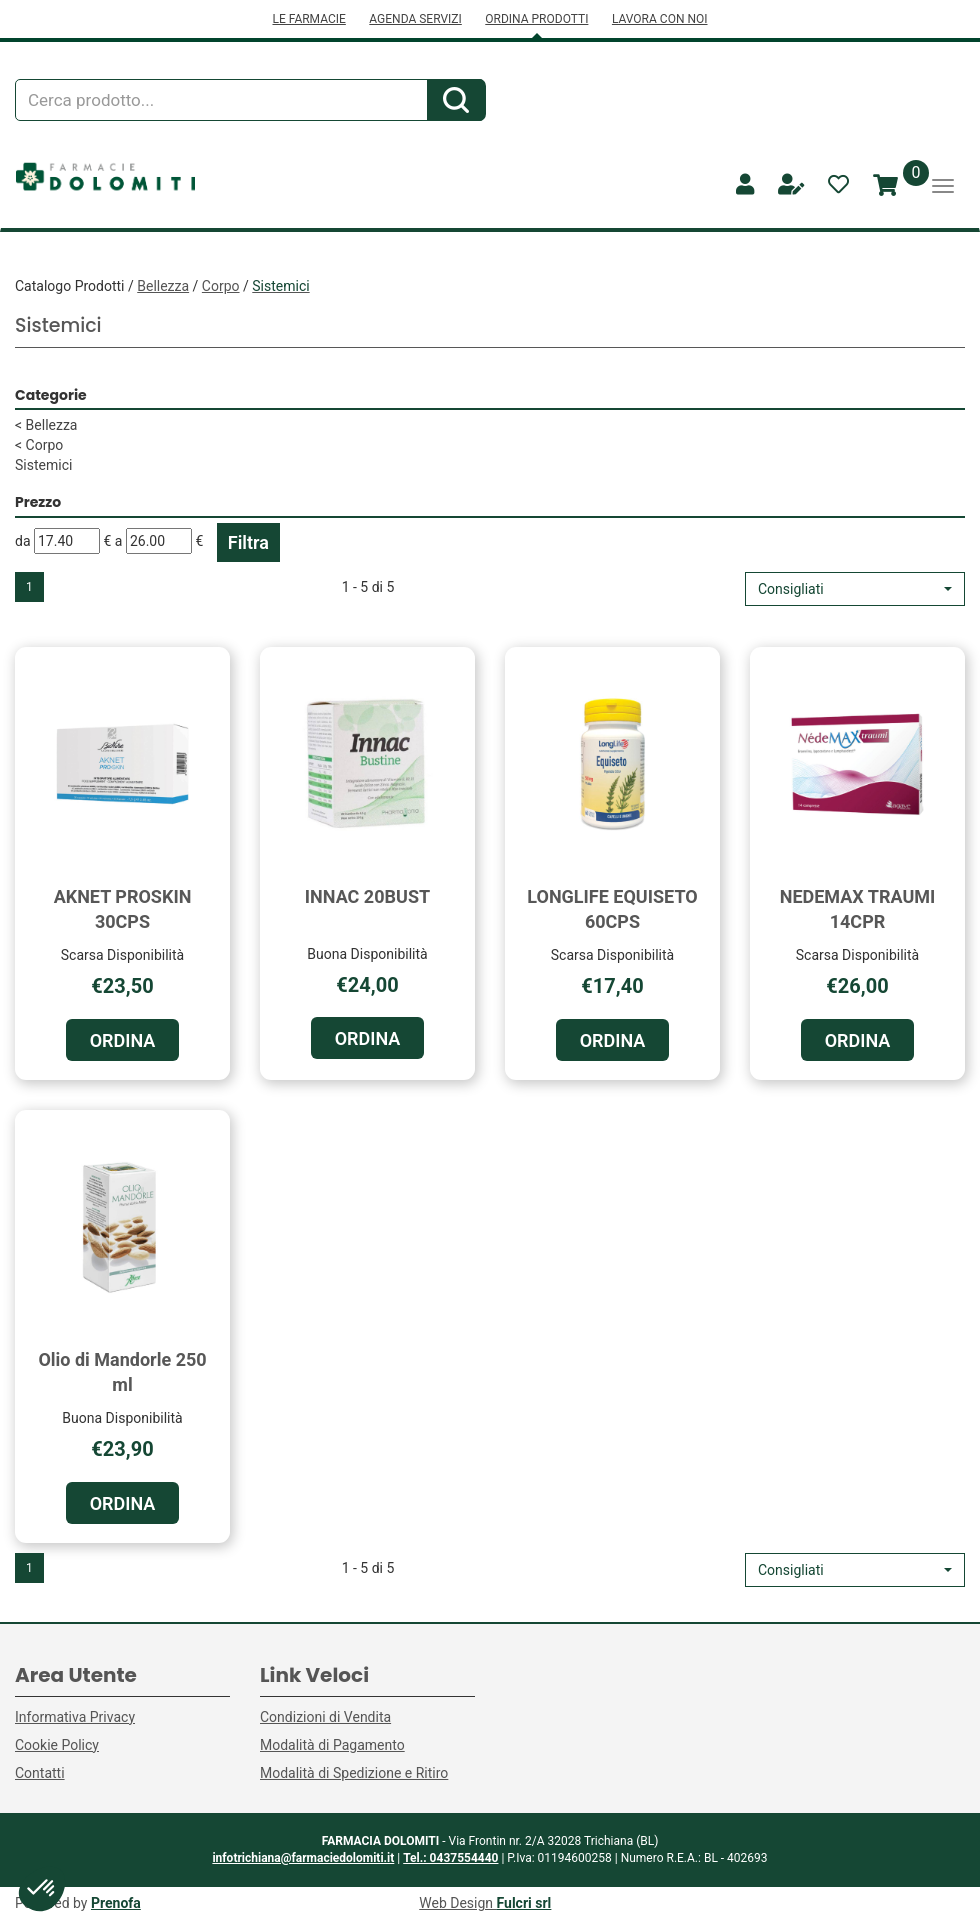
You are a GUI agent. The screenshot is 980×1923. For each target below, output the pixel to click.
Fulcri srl (524, 1903)
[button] (855, 589)
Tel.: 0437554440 (450, 1858)
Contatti (40, 1773)
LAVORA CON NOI (660, 19)
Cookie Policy (57, 1745)
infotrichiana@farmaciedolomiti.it (303, 1858)
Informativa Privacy (75, 1717)
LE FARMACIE (308, 19)
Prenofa (116, 1903)
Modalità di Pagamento (332, 1745)
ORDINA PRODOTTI (536, 19)
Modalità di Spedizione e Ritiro (354, 1773)
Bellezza (163, 286)
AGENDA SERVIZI (415, 19)
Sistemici (43, 465)
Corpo (221, 286)
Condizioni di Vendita (325, 1717)
